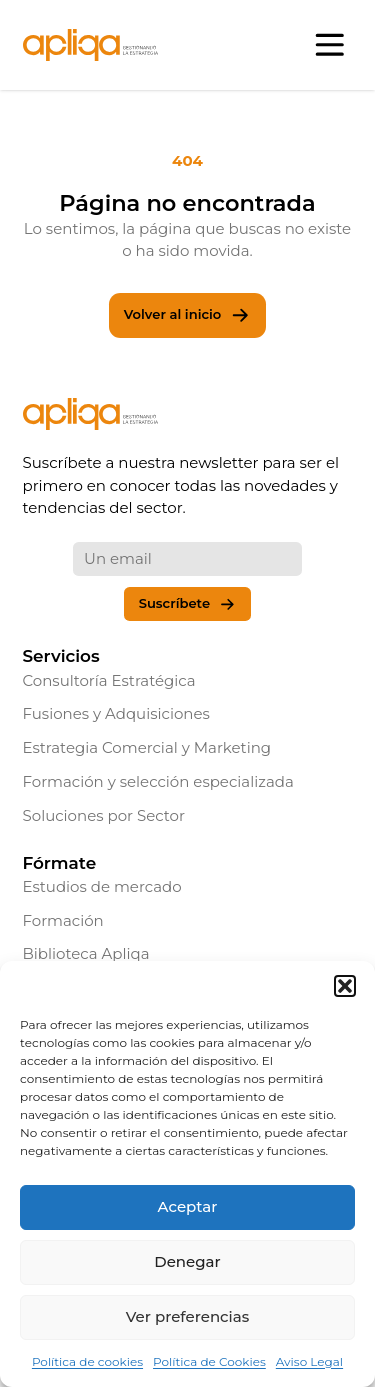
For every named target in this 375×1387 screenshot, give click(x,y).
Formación (63, 920)
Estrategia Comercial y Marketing (147, 747)
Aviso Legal (309, 1361)
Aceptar (188, 1206)
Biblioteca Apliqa (86, 953)
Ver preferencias (187, 1316)
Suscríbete (188, 604)
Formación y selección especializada (158, 781)
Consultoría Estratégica (109, 680)
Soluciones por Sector (104, 815)
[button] (345, 986)
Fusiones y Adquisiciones (116, 713)
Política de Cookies (209, 1361)
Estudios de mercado (102, 886)
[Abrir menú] (330, 45)
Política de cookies (87, 1361)
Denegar (187, 1261)
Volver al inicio (187, 315)
